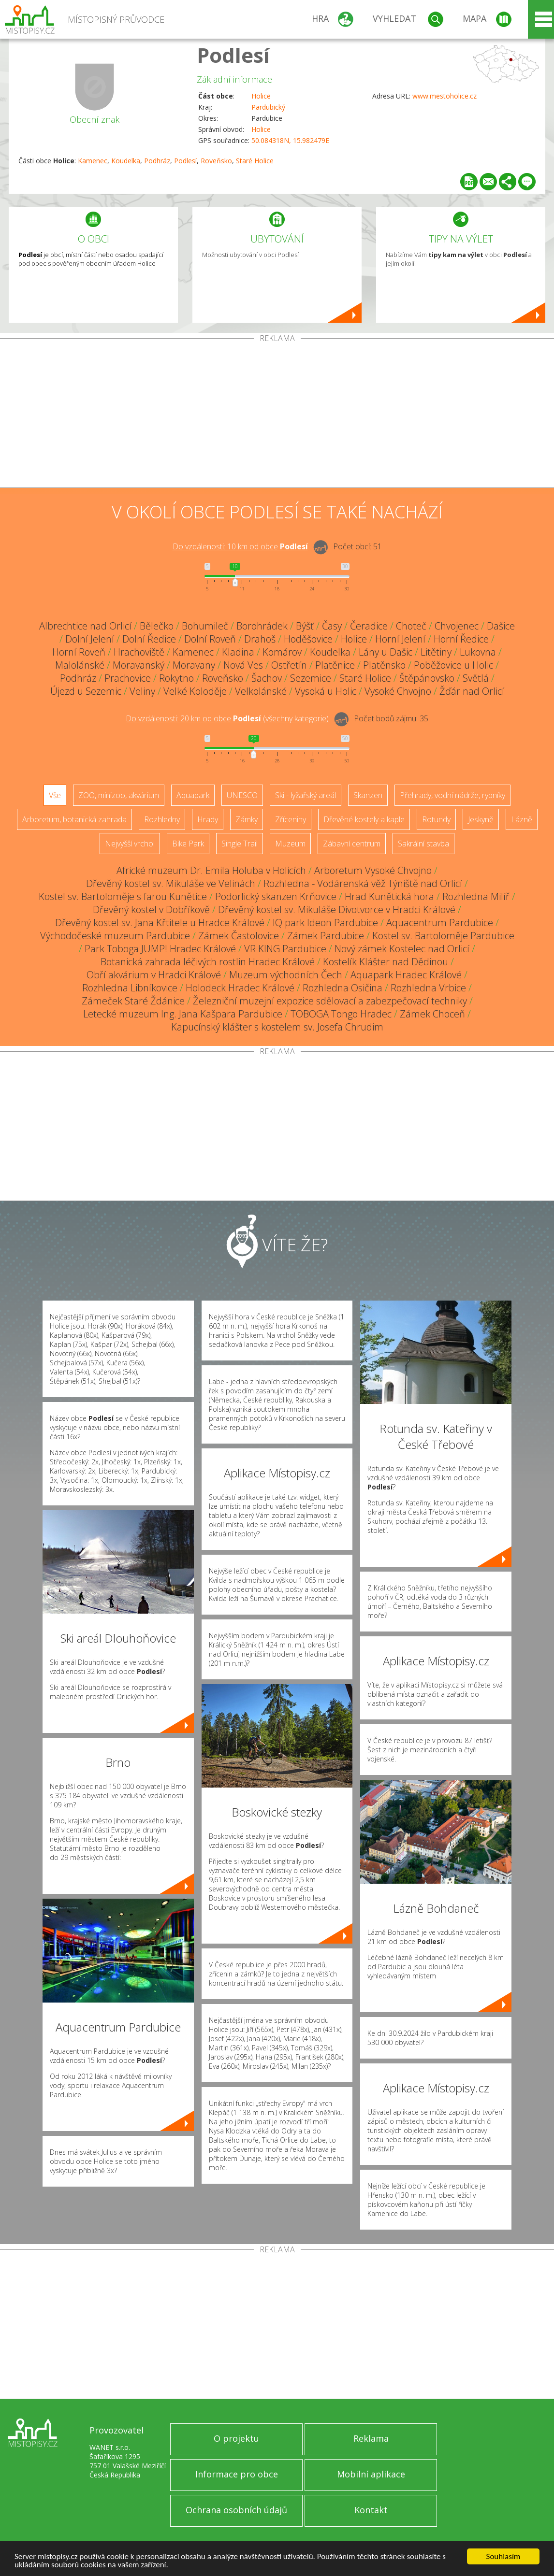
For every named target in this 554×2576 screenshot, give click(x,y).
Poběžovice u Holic (453, 665)
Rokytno (176, 678)
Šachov (266, 678)
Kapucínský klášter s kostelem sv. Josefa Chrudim (277, 1026)
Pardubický (268, 107)
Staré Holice (255, 160)
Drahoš (260, 638)
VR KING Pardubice (285, 948)
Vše (55, 795)
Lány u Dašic (385, 651)
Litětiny (436, 651)
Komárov (282, 651)
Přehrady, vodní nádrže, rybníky (452, 795)
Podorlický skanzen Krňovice (275, 896)
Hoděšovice (308, 638)
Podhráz (157, 160)
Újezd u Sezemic (85, 691)
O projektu (236, 2438)
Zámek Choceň (432, 1013)
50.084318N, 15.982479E (290, 140)
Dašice (501, 625)
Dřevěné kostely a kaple (364, 819)
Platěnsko (384, 665)
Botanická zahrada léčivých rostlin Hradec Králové (208, 961)
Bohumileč (205, 625)
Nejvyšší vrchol (130, 843)
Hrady (207, 819)
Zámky (246, 819)
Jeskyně (481, 819)
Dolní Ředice (149, 638)
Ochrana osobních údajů (236, 2510)
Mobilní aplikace (371, 2474)
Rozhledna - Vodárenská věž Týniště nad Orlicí (362, 883)
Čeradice (369, 625)
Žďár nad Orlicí (471, 691)
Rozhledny (162, 819)
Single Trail (239, 843)
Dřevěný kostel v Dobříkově (151, 909)
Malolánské (79, 665)
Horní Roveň (78, 651)
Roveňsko (216, 160)
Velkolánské (261, 691)
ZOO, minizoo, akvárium (118, 795)
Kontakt (371, 2510)
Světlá (476, 678)
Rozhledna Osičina (342, 987)
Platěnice (335, 665)
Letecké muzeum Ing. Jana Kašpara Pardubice (182, 1013)
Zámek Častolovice (238, 935)
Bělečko (157, 625)
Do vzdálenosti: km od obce (240, 546)
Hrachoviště (139, 651)
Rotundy (436, 819)
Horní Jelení (400, 638)
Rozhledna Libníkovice (129, 987)
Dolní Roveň (210, 638)
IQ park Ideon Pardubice (325, 922)
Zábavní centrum (351, 843)
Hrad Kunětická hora (389, 896)
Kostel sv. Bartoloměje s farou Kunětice (123, 896)
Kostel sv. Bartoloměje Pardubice (443, 935)
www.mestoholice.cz (444, 95)
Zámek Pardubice (325, 935)
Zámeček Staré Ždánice (133, 1000)
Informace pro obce (236, 2474)
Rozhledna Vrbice (428, 987)
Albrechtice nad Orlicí (85, 625)
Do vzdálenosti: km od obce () (227, 718)
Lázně (521, 819)
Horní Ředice (461, 638)
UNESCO (242, 795)
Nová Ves (243, 665)
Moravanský (138, 665)
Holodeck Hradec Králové (240, 987)
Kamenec (92, 160)
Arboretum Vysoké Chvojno (373, 870)
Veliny (142, 691)
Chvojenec (457, 625)
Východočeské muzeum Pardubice (115, 935)
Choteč (411, 625)
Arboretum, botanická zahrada (74, 819)
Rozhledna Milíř (476, 896)
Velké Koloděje (195, 691)
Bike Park (188, 843)
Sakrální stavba (423, 843)
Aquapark (192, 795)
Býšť (305, 625)
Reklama (371, 2438)
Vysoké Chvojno (397, 691)
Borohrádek (262, 625)
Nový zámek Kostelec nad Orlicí (402, 948)
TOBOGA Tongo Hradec (341, 1013)
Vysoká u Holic (325, 691)
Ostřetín (289, 665)
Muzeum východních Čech (285, 974)
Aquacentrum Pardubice (439, 922)
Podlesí (233, 55)
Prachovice (127, 678)
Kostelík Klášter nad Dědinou (385, 961)
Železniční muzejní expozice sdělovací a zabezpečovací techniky (330, 1000)
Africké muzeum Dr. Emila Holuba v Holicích (211, 870)
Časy (332, 625)
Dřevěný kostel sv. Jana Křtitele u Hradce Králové (159, 922)
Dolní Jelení (89, 638)
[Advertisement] (277, 415)
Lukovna (478, 651)
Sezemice (310, 678)
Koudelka (125, 160)
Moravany (194, 665)
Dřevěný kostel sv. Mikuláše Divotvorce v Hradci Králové (336, 909)
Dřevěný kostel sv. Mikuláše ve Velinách (170, 883)
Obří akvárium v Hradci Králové (154, 974)
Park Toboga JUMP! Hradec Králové (160, 948)
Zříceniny (290, 819)
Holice (261, 95)
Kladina (238, 651)
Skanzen (367, 795)
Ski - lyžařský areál (305, 795)
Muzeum (290, 843)
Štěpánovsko (426, 678)
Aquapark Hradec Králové (406, 974)
